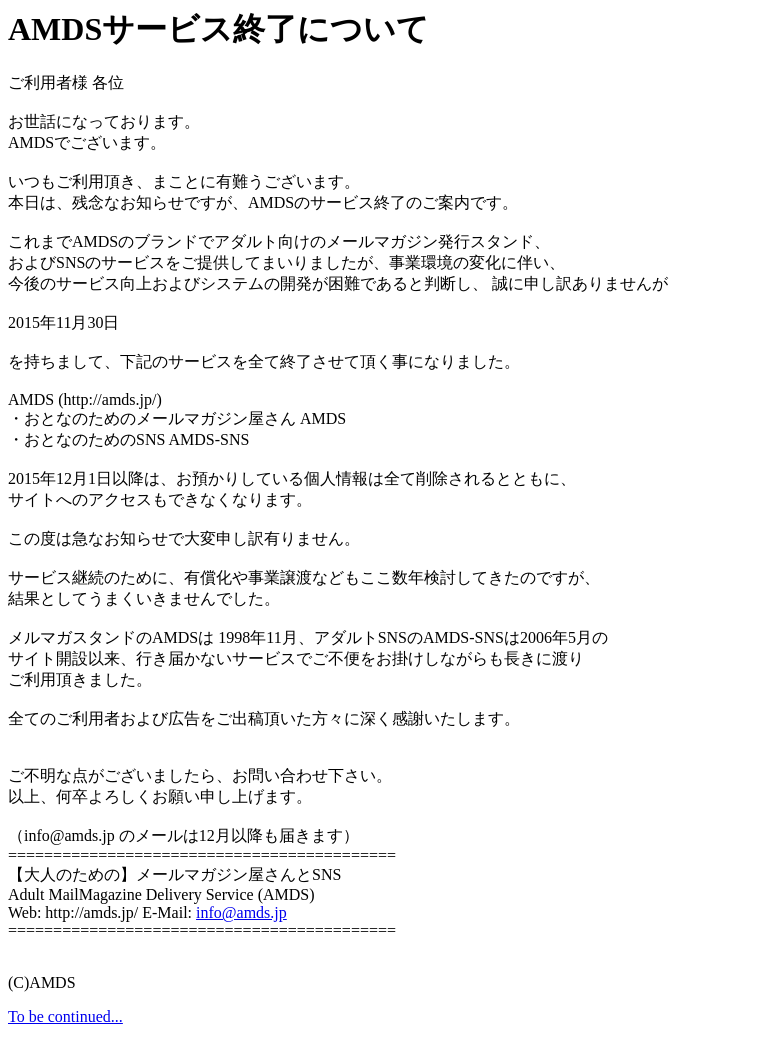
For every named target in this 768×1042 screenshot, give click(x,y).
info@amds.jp (241, 912)
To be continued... (65, 1016)
